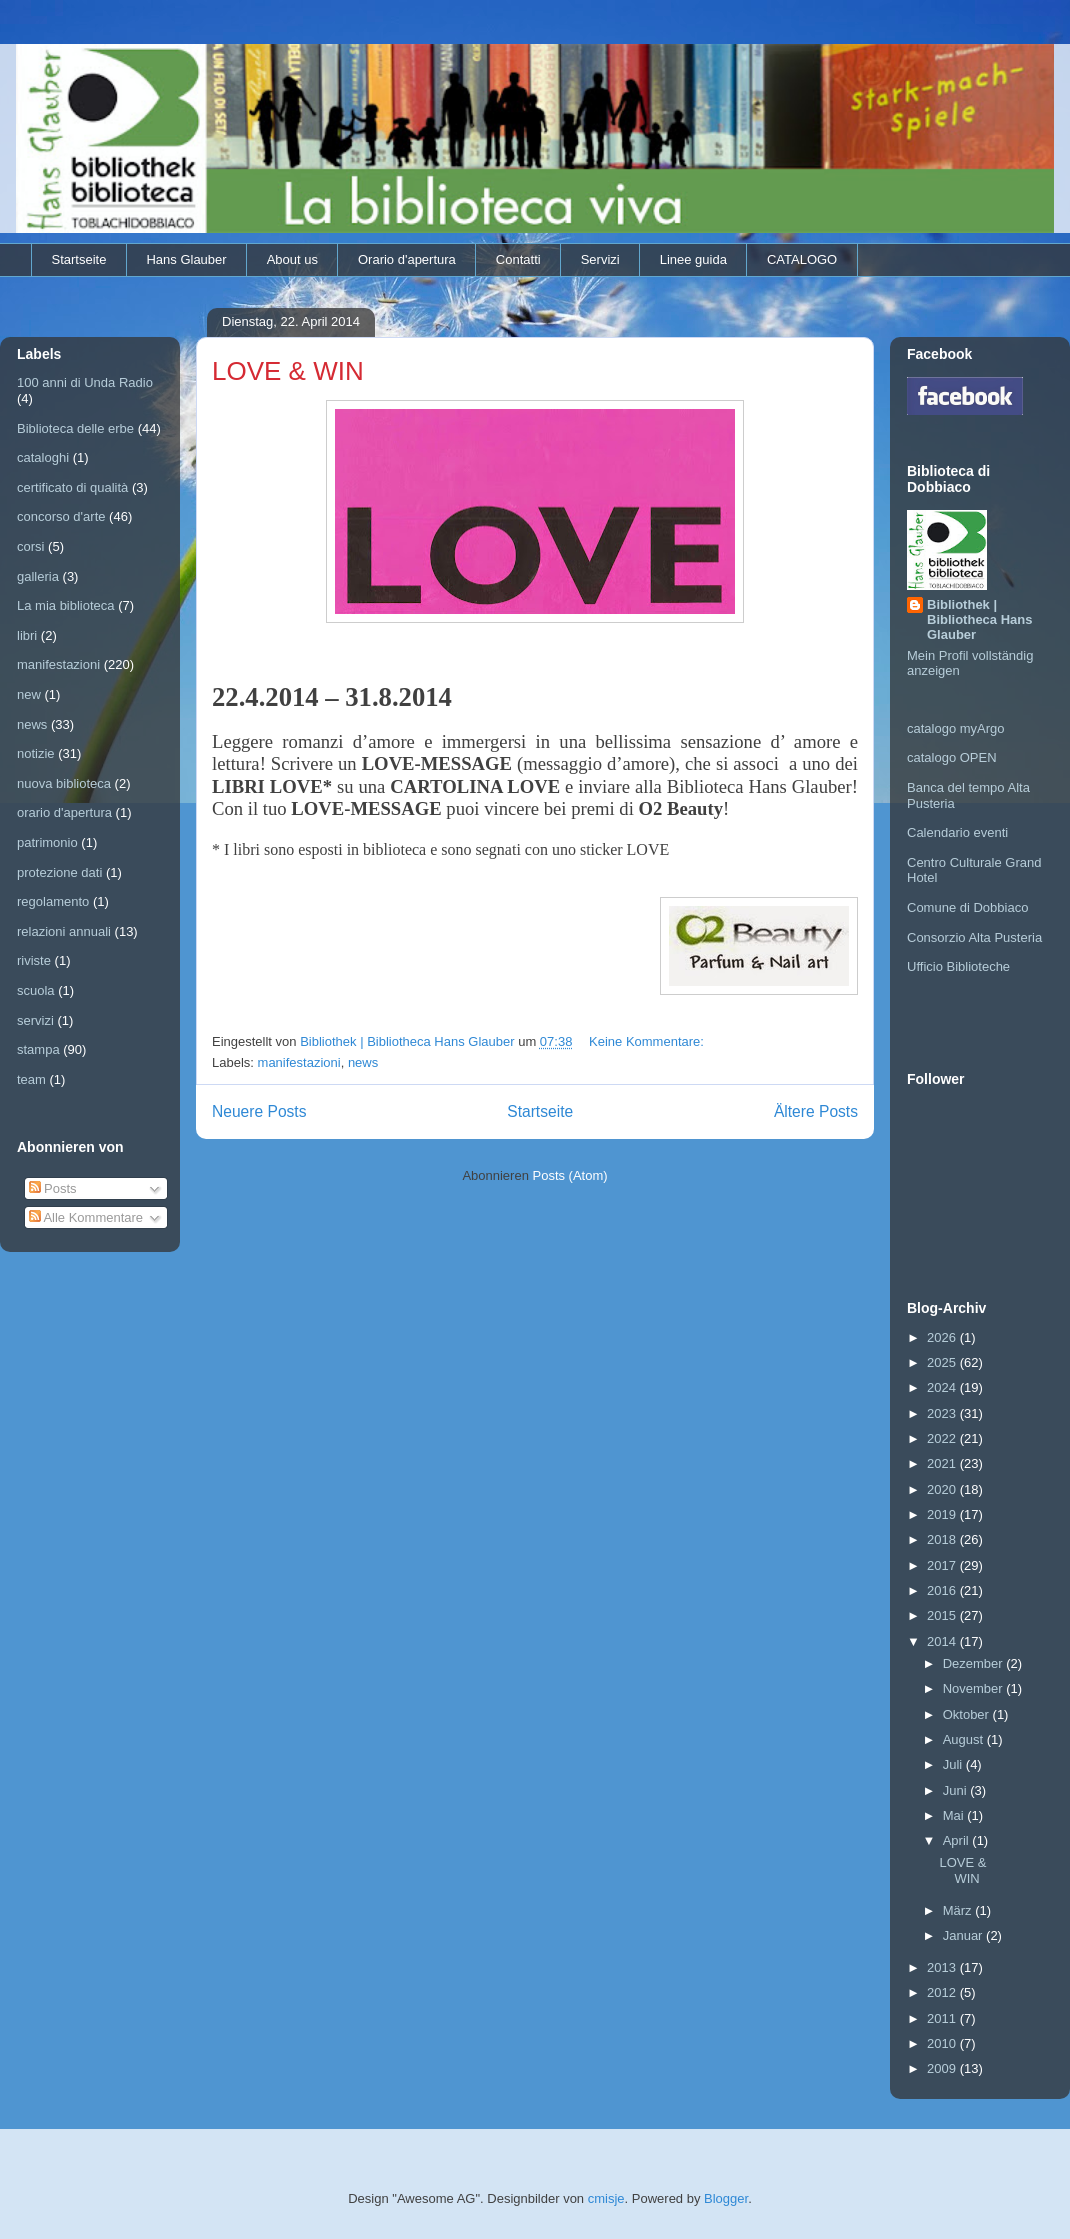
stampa (38, 1049)
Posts (53, 1188)
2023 (943, 1413)
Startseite (79, 259)
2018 (943, 1539)
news (363, 1062)
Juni (956, 1790)
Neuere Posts (259, 1111)
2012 (943, 1992)
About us (292, 259)
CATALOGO (802, 259)
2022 (943, 1438)
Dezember (975, 1663)
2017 (943, 1565)
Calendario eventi (957, 832)
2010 (943, 2043)
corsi (30, 546)
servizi (35, 1020)
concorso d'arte (61, 516)
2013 (943, 1967)
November (975, 1688)
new (29, 694)
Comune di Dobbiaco (967, 907)
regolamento (53, 901)
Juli (954, 1764)
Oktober (968, 1714)
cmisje (606, 2198)
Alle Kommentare (86, 1217)
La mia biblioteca (66, 605)
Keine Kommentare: (648, 1041)
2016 (943, 1590)
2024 (943, 1387)
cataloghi (43, 457)
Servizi (600, 259)
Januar (964, 1935)
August (965, 1739)
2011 (943, 2018)
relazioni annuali (64, 931)
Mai (955, 1815)
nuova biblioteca (64, 783)
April (958, 1840)
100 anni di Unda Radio (85, 382)
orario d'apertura (64, 812)
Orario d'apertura (407, 259)
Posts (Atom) (570, 1175)
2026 (943, 1337)
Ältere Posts (816, 1111)
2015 (943, 1615)
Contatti (518, 259)
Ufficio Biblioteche (958, 966)
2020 (943, 1489)
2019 (943, 1514)
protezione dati (59, 872)
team (31, 1079)
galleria (38, 576)
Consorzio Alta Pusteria (974, 937)
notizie (36, 753)
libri (27, 635)
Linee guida (693, 259)
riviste (34, 960)
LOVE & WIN (288, 371)
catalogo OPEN (952, 757)
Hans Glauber (186, 259)
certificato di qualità (72, 487)
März (959, 1910)
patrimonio (47, 842)
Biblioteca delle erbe (75, 428)
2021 (943, 1463)
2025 (943, 1362)
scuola (36, 990)
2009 (943, 2068)
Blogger (726, 2198)
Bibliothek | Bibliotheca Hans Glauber (979, 619)
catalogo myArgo (956, 728)
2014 (943, 1641)
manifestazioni (299, 1062)
